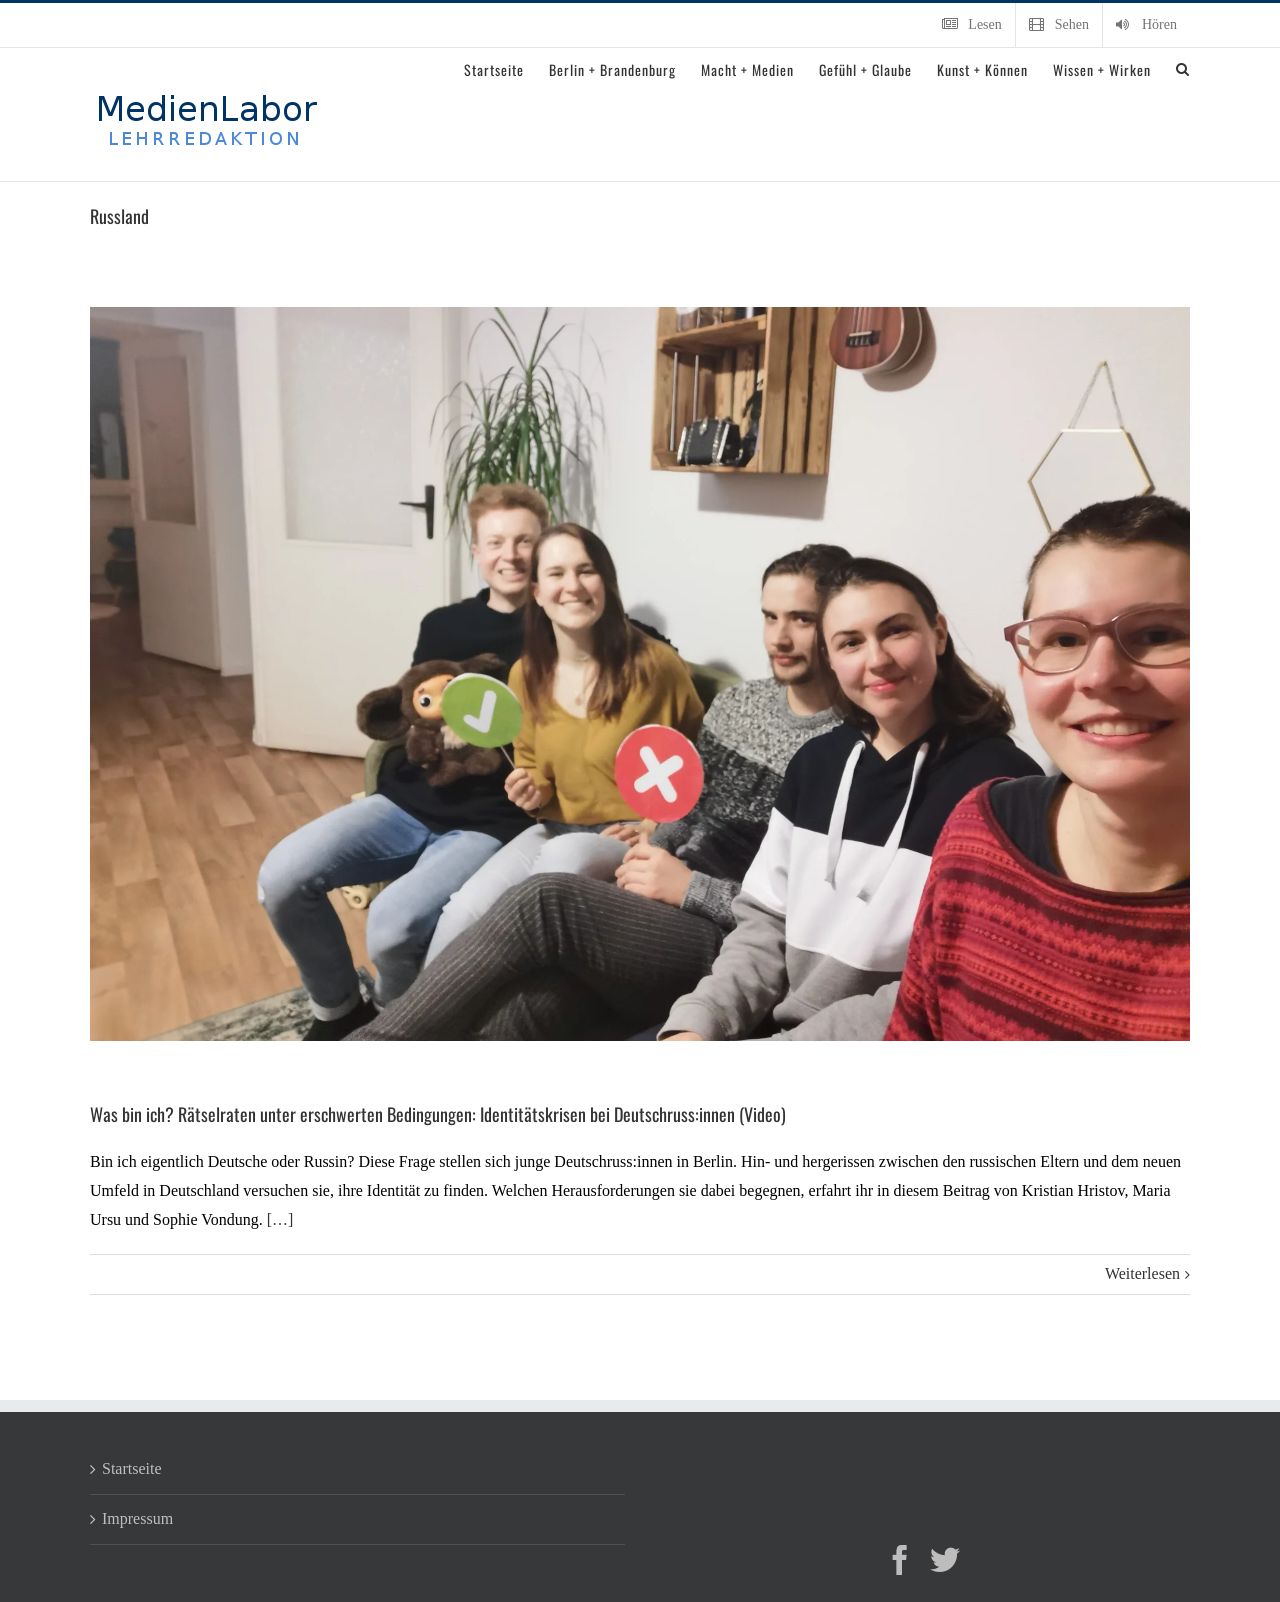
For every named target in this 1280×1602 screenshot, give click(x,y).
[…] (280, 1219)
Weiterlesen (1142, 1273)
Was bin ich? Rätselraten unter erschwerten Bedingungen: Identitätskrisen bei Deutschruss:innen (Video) (438, 1114)
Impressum (137, 1518)
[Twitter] (945, 1560)
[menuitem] (971, 25)
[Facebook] (900, 1560)
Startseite (132, 1468)
